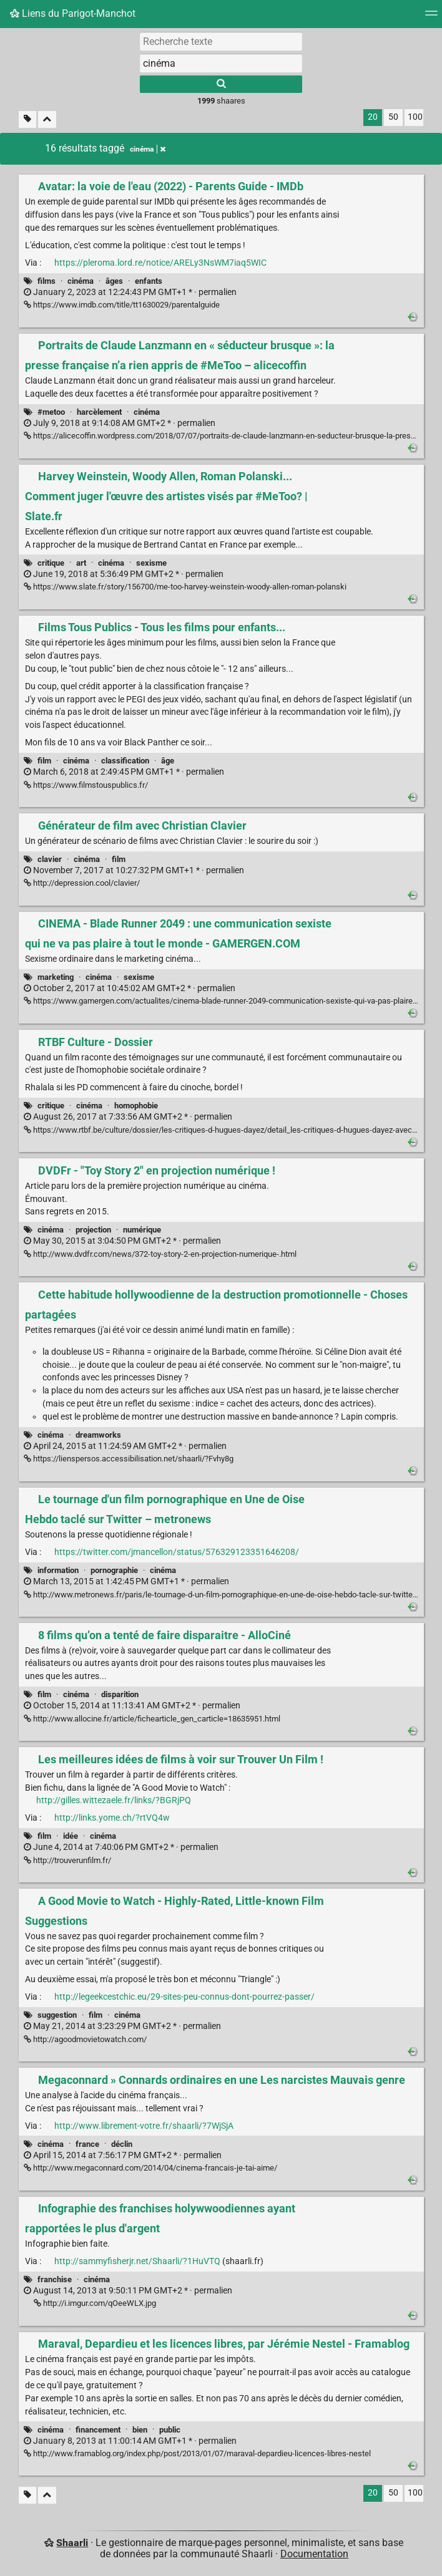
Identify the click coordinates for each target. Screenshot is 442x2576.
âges (114, 281)
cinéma (80, 281)
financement (98, 2429)
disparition (120, 1694)
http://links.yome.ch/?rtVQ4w (112, 1818)
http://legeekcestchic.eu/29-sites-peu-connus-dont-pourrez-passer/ (184, 1997)
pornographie (114, 1570)
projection (93, 1229)
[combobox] (221, 63)
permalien (130, 292)
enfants (148, 281)
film (44, 760)
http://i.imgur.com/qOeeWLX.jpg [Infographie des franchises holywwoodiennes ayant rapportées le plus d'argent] (95, 2303)
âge (167, 760)
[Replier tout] (47, 119)
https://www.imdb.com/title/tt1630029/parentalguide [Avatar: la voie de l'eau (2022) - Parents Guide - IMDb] (122, 304)
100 (415, 117)
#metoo (51, 412)
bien (139, 2429)
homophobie (136, 1105)
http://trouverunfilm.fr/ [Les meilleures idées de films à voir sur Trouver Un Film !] (67, 1860)
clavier (49, 859)
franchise (54, 2279)
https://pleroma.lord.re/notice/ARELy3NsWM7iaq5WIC (160, 263)
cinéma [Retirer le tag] (147, 149)
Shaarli (72, 2543)
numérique (142, 1229)
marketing (55, 977)
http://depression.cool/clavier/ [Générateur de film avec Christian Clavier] (82, 883)
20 (373, 117)
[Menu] (431, 17)
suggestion (57, 2015)
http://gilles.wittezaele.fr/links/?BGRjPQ (113, 1800)
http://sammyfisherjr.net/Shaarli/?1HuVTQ (137, 2261)
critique (50, 563)
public (169, 2429)
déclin (121, 2144)
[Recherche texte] (221, 41)
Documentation (314, 2554)
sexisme (151, 563)
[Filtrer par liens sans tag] (27, 119)
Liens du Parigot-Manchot (72, 13)
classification (125, 760)
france (87, 2144)
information (58, 1570)
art (81, 563)
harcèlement (99, 412)
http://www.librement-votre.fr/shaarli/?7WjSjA (143, 2126)
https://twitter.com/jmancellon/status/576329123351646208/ (176, 1552)
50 (393, 117)
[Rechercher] (221, 84)
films (46, 281)
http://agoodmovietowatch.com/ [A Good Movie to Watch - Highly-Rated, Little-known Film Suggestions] (85, 2039)
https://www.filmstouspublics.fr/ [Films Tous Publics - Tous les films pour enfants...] (86, 785)
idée (70, 1836)
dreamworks (98, 1435)
